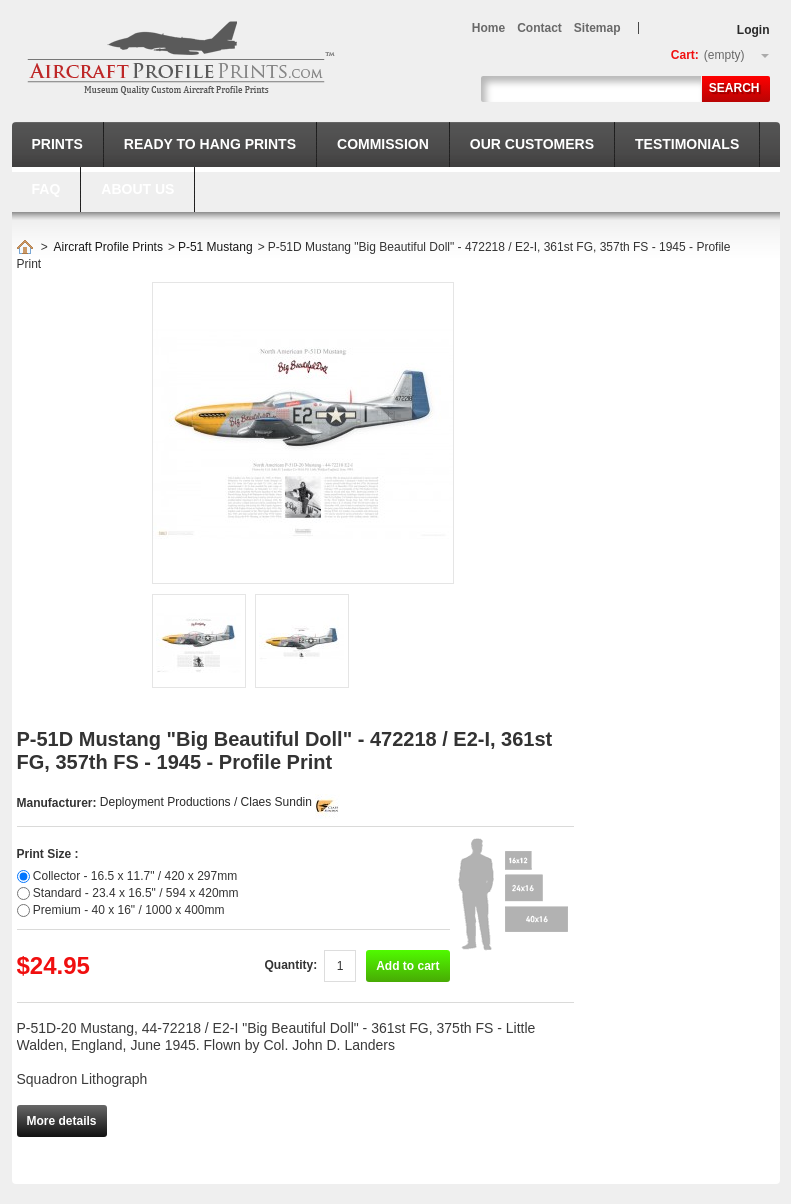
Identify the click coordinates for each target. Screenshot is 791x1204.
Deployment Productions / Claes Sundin (206, 802)
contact (539, 28)
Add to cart (407, 966)
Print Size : (48, 854)
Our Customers (532, 144)
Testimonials (687, 144)
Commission (383, 144)
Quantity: (290, 965)
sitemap (597, 28)
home (488, 28)
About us (137, 189)
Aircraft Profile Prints (108, 247)
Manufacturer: (58, 803)
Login (753, 30)
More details (62, 1121)
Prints (57, 144)
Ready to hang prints (210, 144)
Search (734, 88)
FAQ (46, 189)
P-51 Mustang (215, 247)
